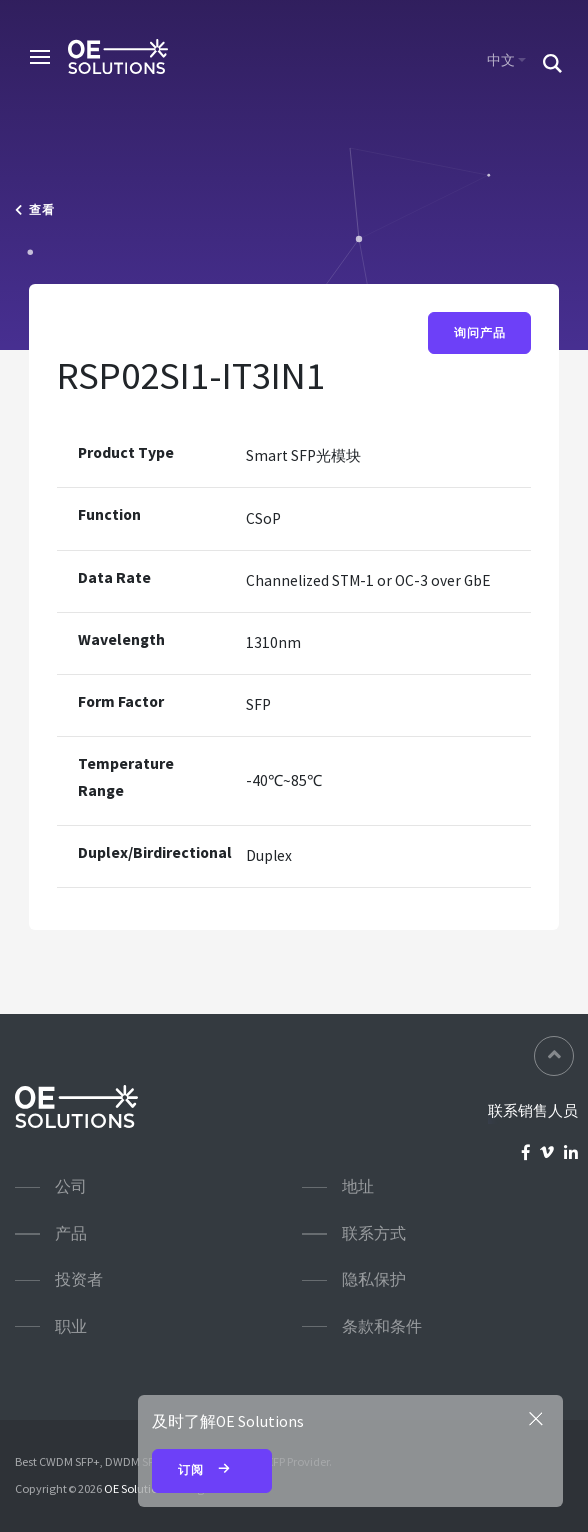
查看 (35, 210)
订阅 (212, 1471)
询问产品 (480, 333)
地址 (358, 1186)
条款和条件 (382, 1326)
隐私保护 (374, 1279)
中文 (501, 60)
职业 (71, 1326)
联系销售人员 (533, 1110)
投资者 (79, 1279)
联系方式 (374, 1233)
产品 (71, 1233)
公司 (71, 1186)
